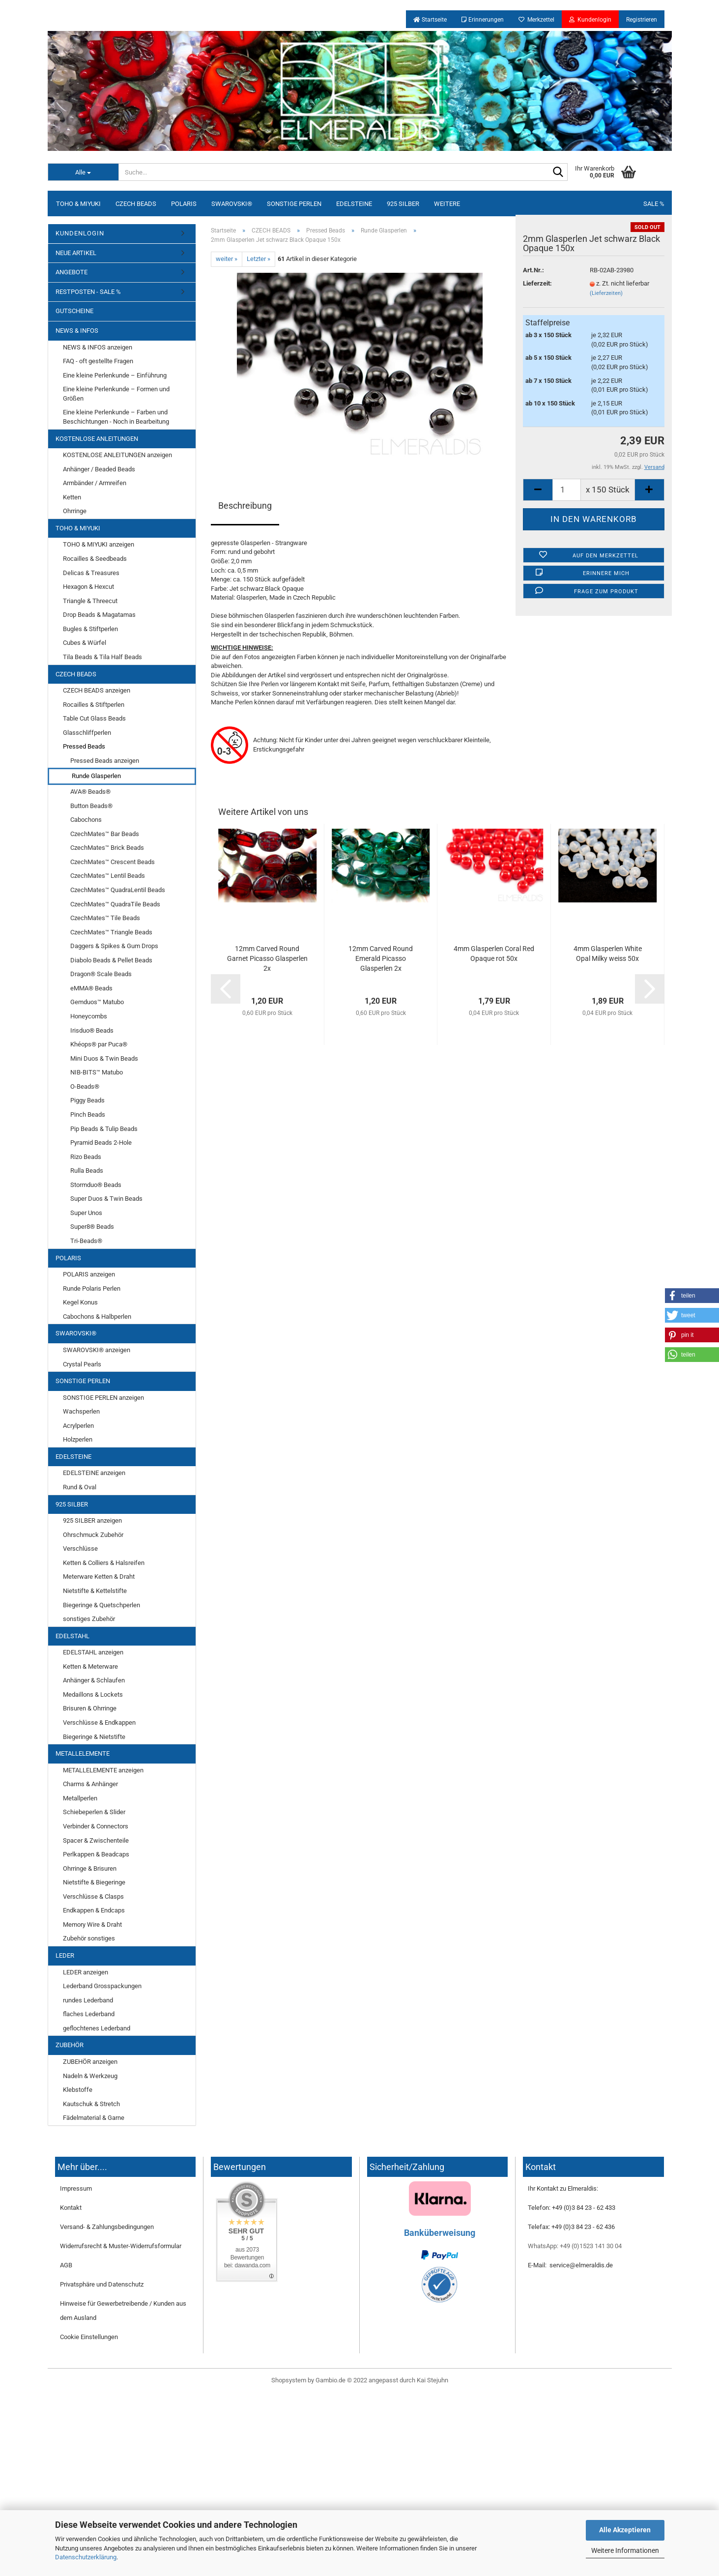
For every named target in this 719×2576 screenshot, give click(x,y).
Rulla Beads (86, 1170)
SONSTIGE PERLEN (294, 203)
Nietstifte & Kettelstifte (95, 1590)
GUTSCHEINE (74, 311)
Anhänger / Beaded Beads (99, 469)
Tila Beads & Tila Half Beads (102, 657)
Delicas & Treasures (91, 573)
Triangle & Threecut (90, 601)
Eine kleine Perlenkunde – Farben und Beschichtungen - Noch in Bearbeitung (116, 416)
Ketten (72, 497)
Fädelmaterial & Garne (93, 2117)
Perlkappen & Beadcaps (96, 1854)
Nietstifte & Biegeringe (94, 1882)
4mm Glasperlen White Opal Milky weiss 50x (608, 953)
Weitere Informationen (625, 2550)
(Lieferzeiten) (606, 293)
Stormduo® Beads (95, 1184)
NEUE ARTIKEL (76, 253)
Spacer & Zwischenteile (96, 1840)
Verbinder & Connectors (95, 1826)
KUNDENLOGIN (80, 233)
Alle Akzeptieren (625, 2530)
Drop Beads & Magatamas (99, 614)
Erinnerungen (482, 19)
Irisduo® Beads (92, 1030)
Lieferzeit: (537, 283)
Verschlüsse (80, 1548)
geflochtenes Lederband (96, 2028)
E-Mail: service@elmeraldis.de (570, 2265)
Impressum (76, 2188)
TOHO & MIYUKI (78, 203)
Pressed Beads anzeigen (104, 760)
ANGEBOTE (71, 272)
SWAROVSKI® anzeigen (96, 1350)
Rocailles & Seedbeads (95, 558)
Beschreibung (245, 505)
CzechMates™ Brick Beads (107, 847)
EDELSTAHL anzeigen (93, 1652)
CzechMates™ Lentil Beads (107, 875)
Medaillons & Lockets (93, 1694)
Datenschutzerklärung (85, 2557)
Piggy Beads (87, 1100)
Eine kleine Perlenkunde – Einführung (115, 375)
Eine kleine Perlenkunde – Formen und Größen (116, 393)
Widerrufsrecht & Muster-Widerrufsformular (120, 2246)
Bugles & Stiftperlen (90, 629)
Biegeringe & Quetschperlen (101, 1605)
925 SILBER (403, 203)
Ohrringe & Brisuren (89, 1868)
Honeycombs (88, 1016)
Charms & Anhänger (90, 1784)
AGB (66, 2265)
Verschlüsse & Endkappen (99, 1722)
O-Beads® (84, 1086)
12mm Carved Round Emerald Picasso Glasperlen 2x (380, 958)
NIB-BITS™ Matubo (96, 1072)
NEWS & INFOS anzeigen (97, 347)
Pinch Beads (87, 1114)
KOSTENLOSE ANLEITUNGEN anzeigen (117, 455)
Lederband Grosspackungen (102, 1986)
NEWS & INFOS (77, 330)
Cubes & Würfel (84, 642)
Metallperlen (80, 1798)
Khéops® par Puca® (98, 1044)
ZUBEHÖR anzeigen (90, 2061)
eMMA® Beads (91, 988)
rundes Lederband (88, 2000)
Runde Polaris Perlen (91, 1288)
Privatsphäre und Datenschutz (102, 2284)
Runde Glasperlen (96, 776)
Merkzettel (536, 19)
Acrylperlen (78, 1425)
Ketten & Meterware (90, 1666)
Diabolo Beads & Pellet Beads (111, 960)
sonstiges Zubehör (89, 1618)
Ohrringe (74, 511)
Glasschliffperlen (87, 732)
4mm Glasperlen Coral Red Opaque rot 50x (494, 953)
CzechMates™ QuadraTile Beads (115, 904)
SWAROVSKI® (231, 203)
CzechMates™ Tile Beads (105, 918)
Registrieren (641, 19)
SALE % (653, 203)
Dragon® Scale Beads (101, 974)
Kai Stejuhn (432, 2380)
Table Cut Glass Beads (94, 718)
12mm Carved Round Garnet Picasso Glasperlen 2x (267, 958)
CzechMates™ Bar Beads (104, 834)
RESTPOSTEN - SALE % (88, 291)
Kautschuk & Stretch (91, 2104)
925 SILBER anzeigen (92, 1520)
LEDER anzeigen (85, 1972)
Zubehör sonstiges (89, 1938)
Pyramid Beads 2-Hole (101, 1142)
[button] (692, 1295)
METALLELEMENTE (83, 1753)
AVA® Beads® (90, 791)
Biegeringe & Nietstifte (94, 1736)
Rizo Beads (85, 1156)
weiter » (226, 258)
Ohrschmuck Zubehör (93, 1534)
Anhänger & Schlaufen (94, 1680)
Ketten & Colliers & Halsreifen (103, 1562)
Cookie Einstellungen (89, 2337)
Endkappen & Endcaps (94, 1910)
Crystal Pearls (82, 1364)
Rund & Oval (79, 1487)
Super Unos (86, 1212)
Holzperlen (77, 1439)
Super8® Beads (92, 1226)
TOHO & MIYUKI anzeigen (98, 544)
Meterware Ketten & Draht (99, 1576)
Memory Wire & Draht (92, 1924)
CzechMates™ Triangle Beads (111, 932)
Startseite (430, 19)
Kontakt (71, 2207)
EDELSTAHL (72, 1636)
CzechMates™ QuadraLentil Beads (117, 890)
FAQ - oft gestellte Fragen (98, 361)
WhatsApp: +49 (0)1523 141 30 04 (575, 2246)
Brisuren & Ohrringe (89, 1708)
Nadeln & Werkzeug (90, 2076)
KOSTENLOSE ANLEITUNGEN (97, 438)
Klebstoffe (77, 2089)
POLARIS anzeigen (89, 1274)
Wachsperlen (81, 1411)
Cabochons (86, 819)
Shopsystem (288, 2380)
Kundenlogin (590, 19)
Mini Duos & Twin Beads (104, 1058)
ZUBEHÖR (70, 2045)
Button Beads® (91, 806)
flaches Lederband (89, 2014)
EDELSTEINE (354, 203)
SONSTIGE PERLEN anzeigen (103, 1397)
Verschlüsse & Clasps (93, 1896)
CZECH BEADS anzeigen (96, 690)
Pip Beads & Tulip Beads (104, 1128)
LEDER (65, 1955)
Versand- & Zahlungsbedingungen (107, 2226)
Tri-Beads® (86, 1241)
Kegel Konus (80, 1302)
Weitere (447, 203)
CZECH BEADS (135, 203)
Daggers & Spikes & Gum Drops (114, 946)
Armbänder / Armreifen (94, 483)
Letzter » (258, 258)
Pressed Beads (84, 746)
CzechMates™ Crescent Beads (112, 862)
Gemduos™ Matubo (97, 1002)
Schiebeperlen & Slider (94, 1812)
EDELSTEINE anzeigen (94, 1472)
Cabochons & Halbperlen (97, 1316)
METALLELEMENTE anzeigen (103, 1770)
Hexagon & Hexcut (88, 586)
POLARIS (184, 203)
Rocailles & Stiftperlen (93, 704)
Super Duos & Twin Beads (106, 1198)
